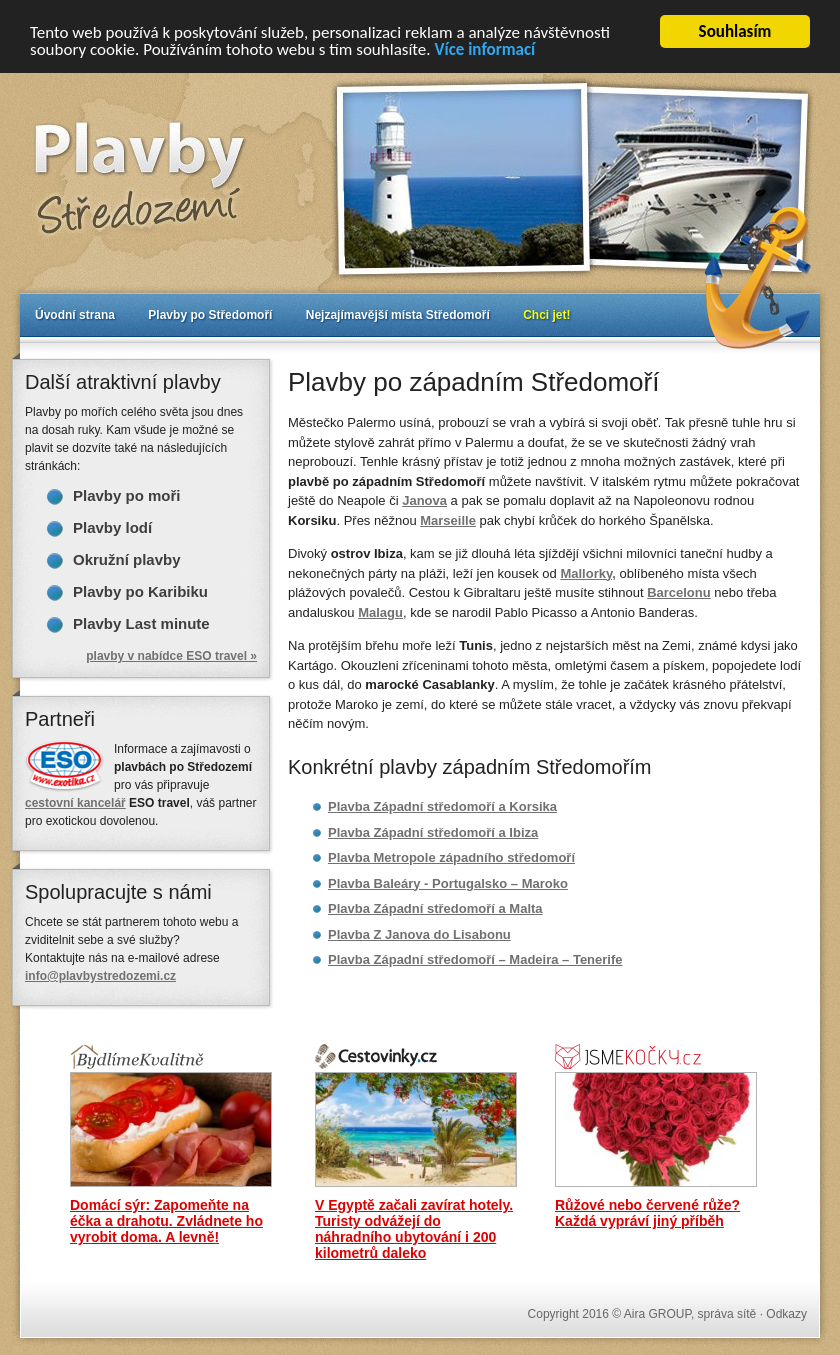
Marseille (448, 519)
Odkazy (786, 1314)
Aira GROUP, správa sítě (690, 1314)
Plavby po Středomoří (210, 315)
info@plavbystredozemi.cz (100, 976)
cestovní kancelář (75, 803)
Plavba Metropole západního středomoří (451, 857)
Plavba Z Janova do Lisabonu (419, 933)
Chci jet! (546, 315)
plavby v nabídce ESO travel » (171, 656)
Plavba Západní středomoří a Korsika (442, 806)
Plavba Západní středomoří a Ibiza (433, 831)
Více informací (484, 48)
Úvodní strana (75, 315)
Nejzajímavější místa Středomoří (398, 315)
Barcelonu (679, 592)
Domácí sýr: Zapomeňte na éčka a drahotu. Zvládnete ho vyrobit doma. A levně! (166, 1221)
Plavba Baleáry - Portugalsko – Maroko (448, 882)
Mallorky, (587, 572)
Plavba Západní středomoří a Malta (435, 908)
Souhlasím (735, 31)
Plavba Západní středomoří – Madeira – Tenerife (475, 959)
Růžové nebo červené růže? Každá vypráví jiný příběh (647, 1213)
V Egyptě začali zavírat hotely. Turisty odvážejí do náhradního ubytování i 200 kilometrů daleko (414, 1229)
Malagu (380, 611)
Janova (424, 500)
